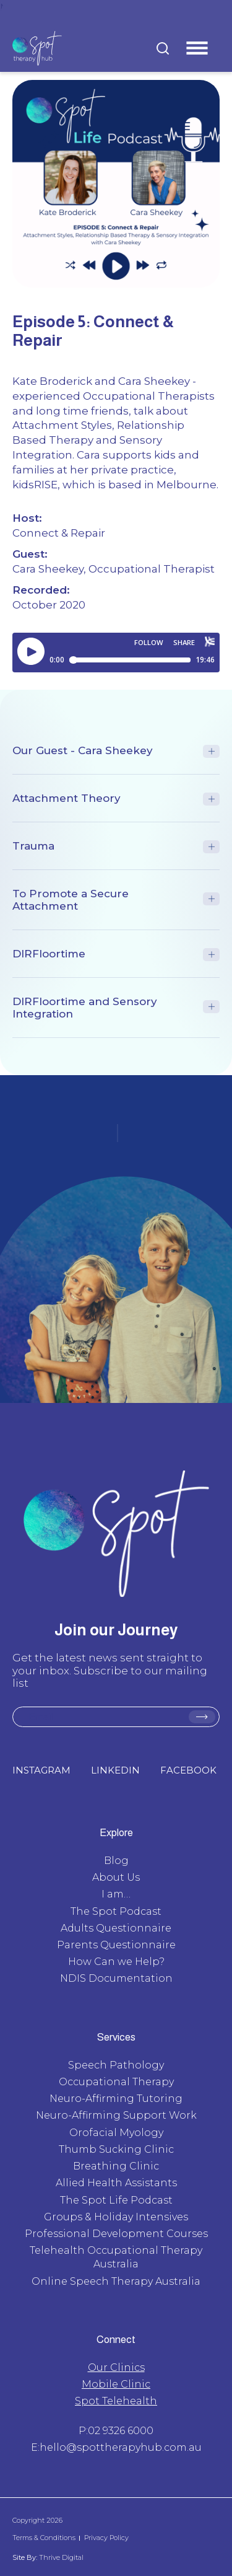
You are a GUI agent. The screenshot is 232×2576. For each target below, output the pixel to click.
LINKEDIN (115, 1770)
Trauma (33, 846)
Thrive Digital (60, 2557)
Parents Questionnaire (116, 1945)
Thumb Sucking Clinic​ (116, 2149)
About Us (116, 1877)
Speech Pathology (116, 2065)
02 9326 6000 (120, 2431)
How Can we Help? (116, 1961)
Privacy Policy (106, 2537)
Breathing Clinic (116, 2166)
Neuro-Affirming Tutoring (116, 2098)
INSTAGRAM (41, 1770)
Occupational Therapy (116, 2082)
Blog (116, 1860)
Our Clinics (116, 2367)
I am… (116, 1894)
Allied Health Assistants (116, 2183)
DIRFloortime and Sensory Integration (84, 1007)
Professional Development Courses (116, 2234)
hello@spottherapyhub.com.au (121, 2447)
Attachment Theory (66, 798)
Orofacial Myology (116, 2133)
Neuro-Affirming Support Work (116, 2115)
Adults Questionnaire (116, 1928)
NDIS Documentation (116, 1978)
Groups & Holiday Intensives (116, 2217)
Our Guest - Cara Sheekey (82, 750)
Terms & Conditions (43, 2537)
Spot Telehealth (116, 2401)
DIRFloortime (48, 953)
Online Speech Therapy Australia (116, 2281)
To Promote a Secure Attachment (70, 899)
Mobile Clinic (116, 2384)
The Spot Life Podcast (116, 2200)
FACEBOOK (188, 1770)
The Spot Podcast (116, 1911)
